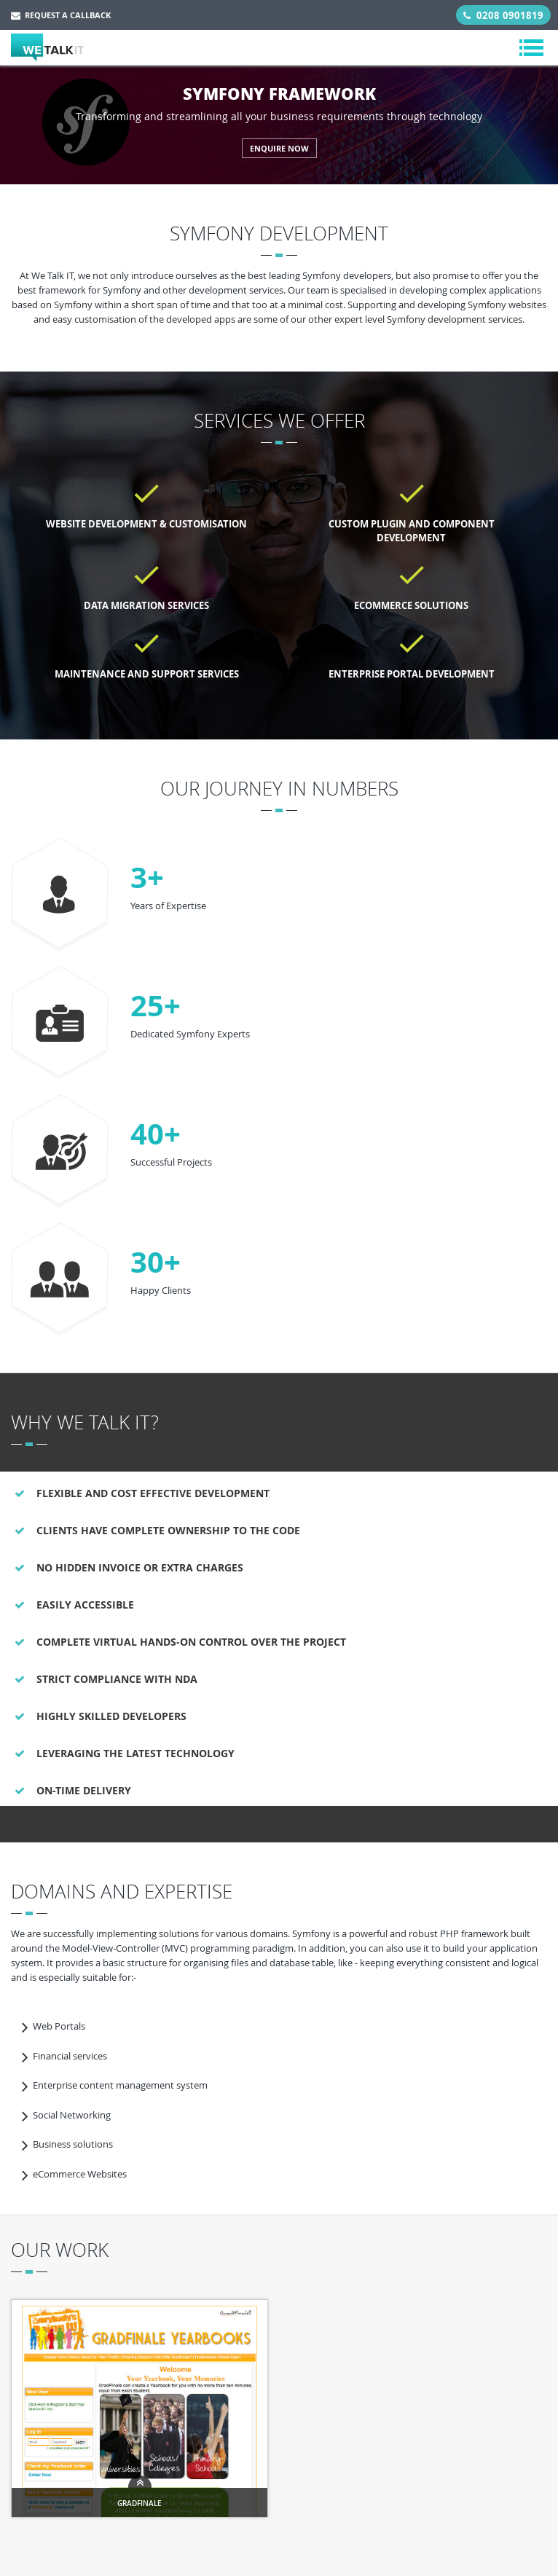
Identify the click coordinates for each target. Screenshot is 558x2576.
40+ (155, 1133)
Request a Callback (61, 14)
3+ (147, 877)
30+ (155, 1261)
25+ (155, 1005)
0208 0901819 (503, 15)
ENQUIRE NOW (279, 148)
